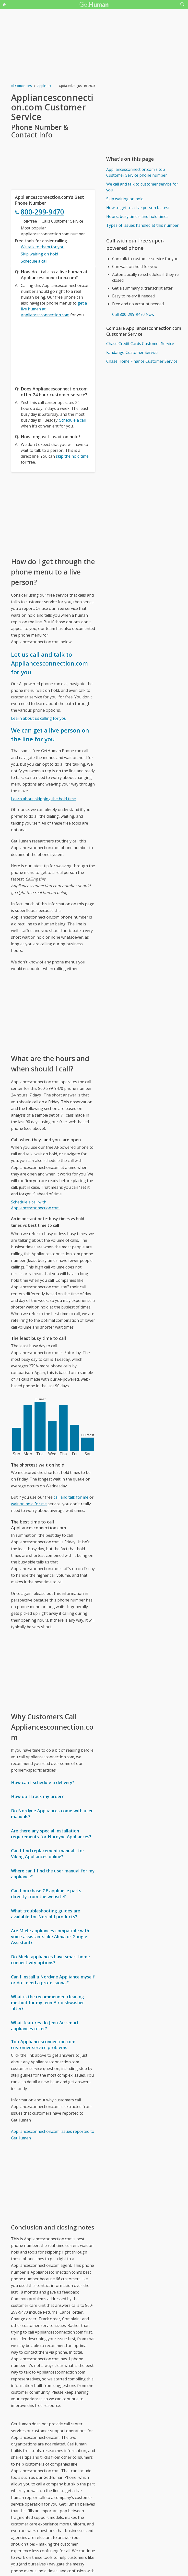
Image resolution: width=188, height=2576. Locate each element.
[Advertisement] (53, 350)
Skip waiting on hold (39, 254)
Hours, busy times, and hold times (137, 216)
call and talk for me (71, 1497)
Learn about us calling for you (38, 718)
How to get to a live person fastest (138, 207)
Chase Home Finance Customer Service (141, 361)
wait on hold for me (29, 1504)
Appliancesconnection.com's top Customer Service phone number (136, 172)
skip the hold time (72, 456)
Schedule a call (34, 261)
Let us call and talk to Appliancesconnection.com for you (49, 663)
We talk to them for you (42, 247)
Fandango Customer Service (132, 352)
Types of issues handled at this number (142, 225)
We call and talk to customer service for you (142, 187)
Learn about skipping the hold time (43, 798)
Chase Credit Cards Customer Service (140, 343)
